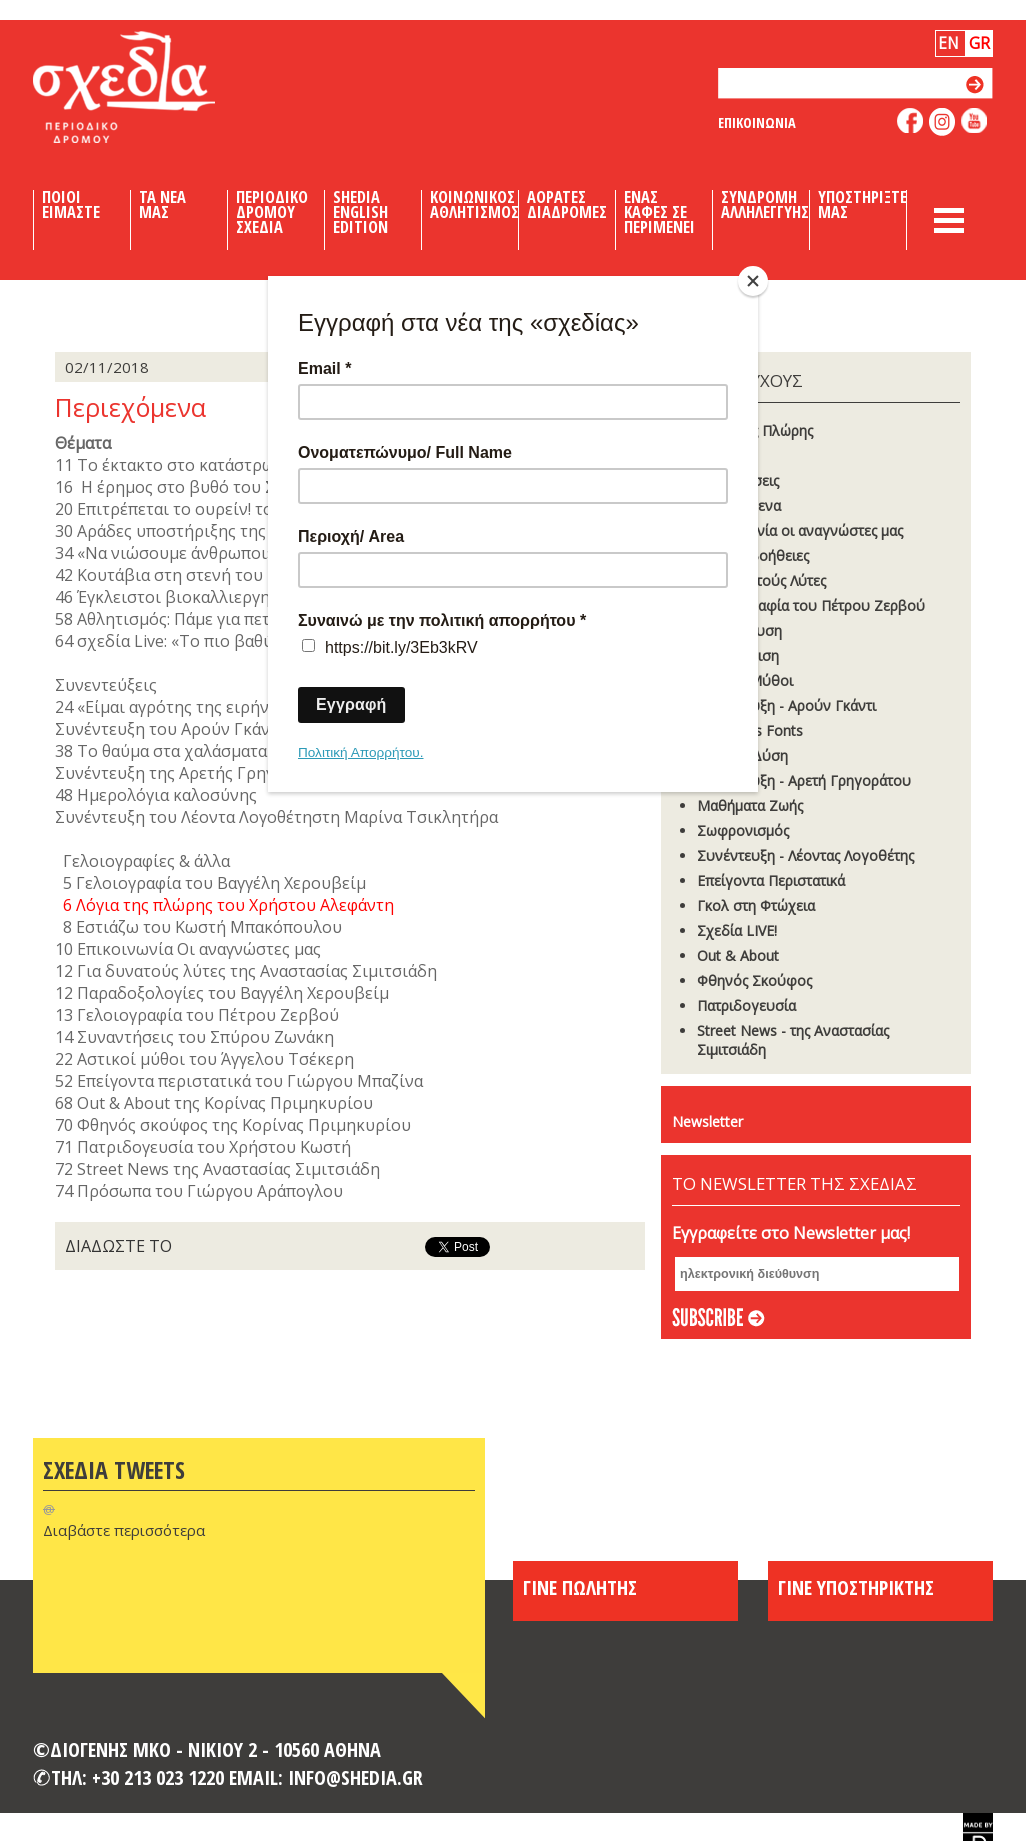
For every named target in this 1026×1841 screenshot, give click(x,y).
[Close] (753, 281)
